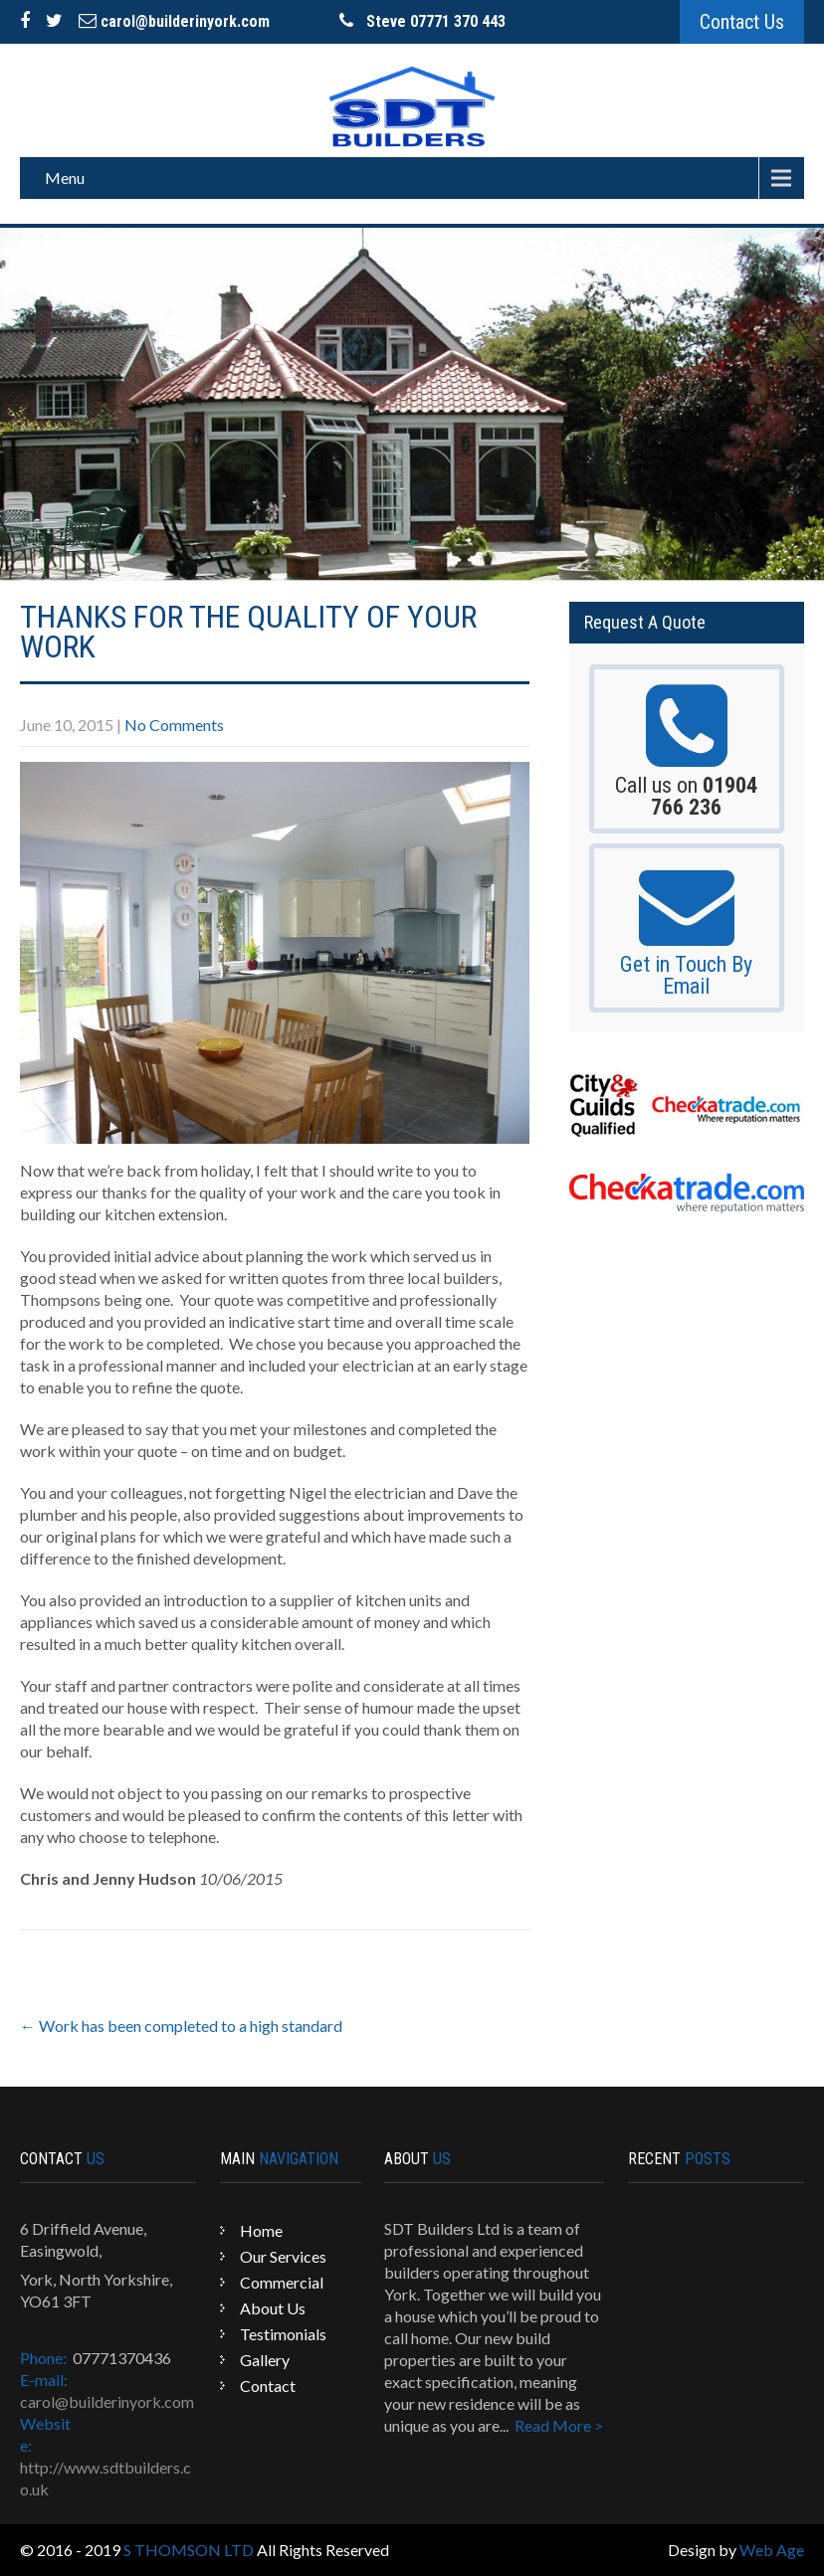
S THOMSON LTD (188, 2549)
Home (261, 2230)
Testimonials (283, 2333)
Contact (268, 2385)
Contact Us (742, 22)
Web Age (771, 2549)
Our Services (283, 2256)
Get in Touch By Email (686, 975)
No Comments (174, 724)
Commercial (281, 2282)
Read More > (559, 2425)
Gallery (265, 2359)
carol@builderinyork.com (174, 21)
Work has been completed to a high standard (181, 2025)
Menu (65, 177)
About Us (273, 2308)
